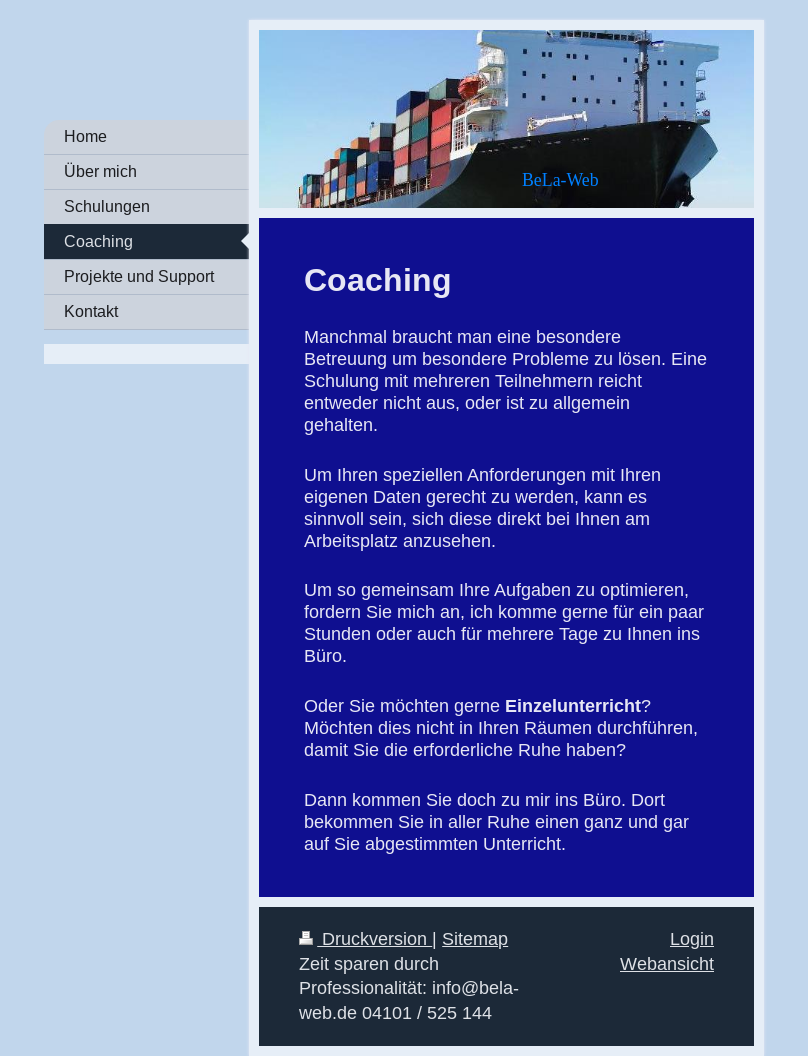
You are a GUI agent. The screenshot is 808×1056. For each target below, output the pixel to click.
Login (692, 938)
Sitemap (475, 938)
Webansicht (667, 963)
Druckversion (365, 938)
